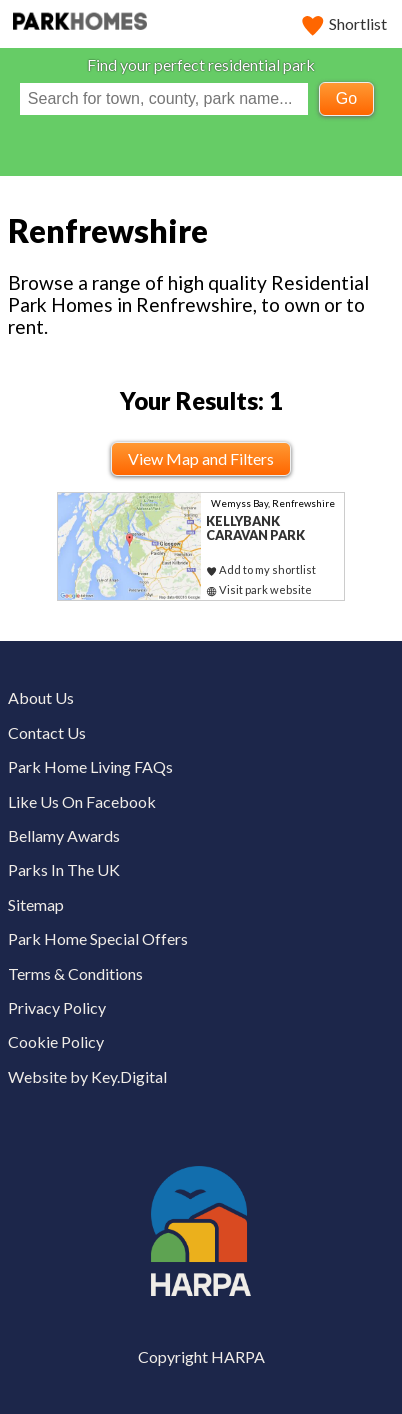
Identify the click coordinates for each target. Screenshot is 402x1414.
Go (346, 98)
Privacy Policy (57, 1007)
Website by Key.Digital (87, 1076)
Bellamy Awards (64, 835)
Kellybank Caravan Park (255, 528)
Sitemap (36, 904)
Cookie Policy (56, 1041)
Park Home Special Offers (98, 938)
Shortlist (345, 23)
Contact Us (47, 732)
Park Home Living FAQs (90, 766)
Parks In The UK (64, 869)
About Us (41, 697)
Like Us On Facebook (82, 801)
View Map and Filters (201, 458)
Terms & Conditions (75, 973)
